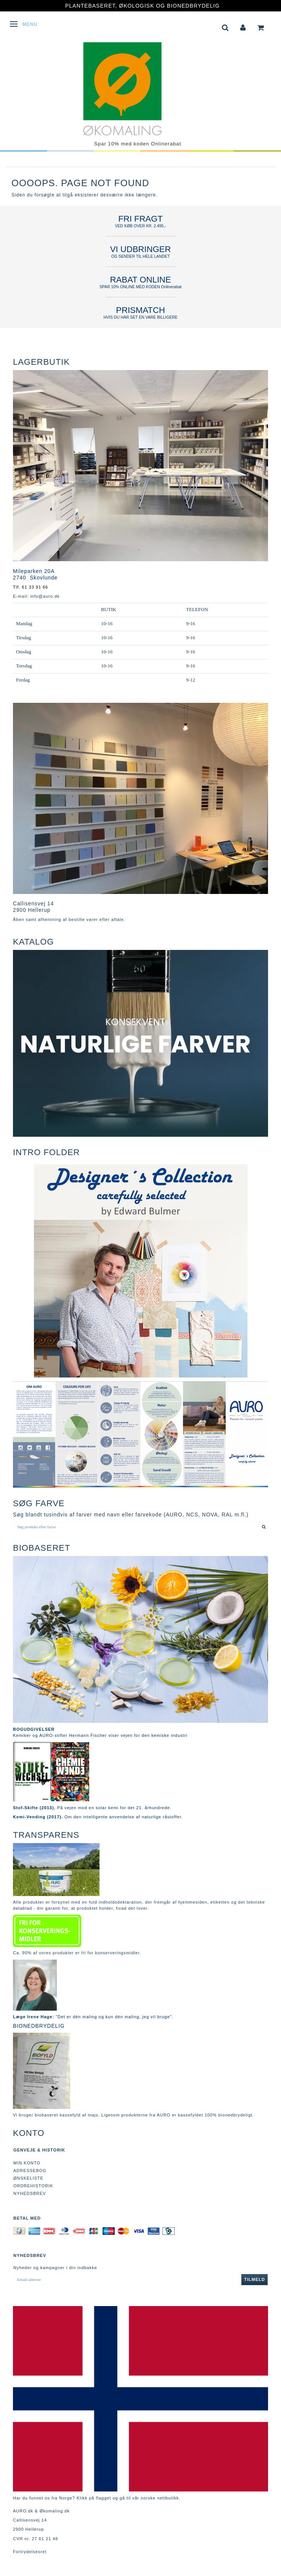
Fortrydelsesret (30, 2551)
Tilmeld (254, 2279)
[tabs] (225, 27)
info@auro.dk (44, 596)
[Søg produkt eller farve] (264, 1527)
